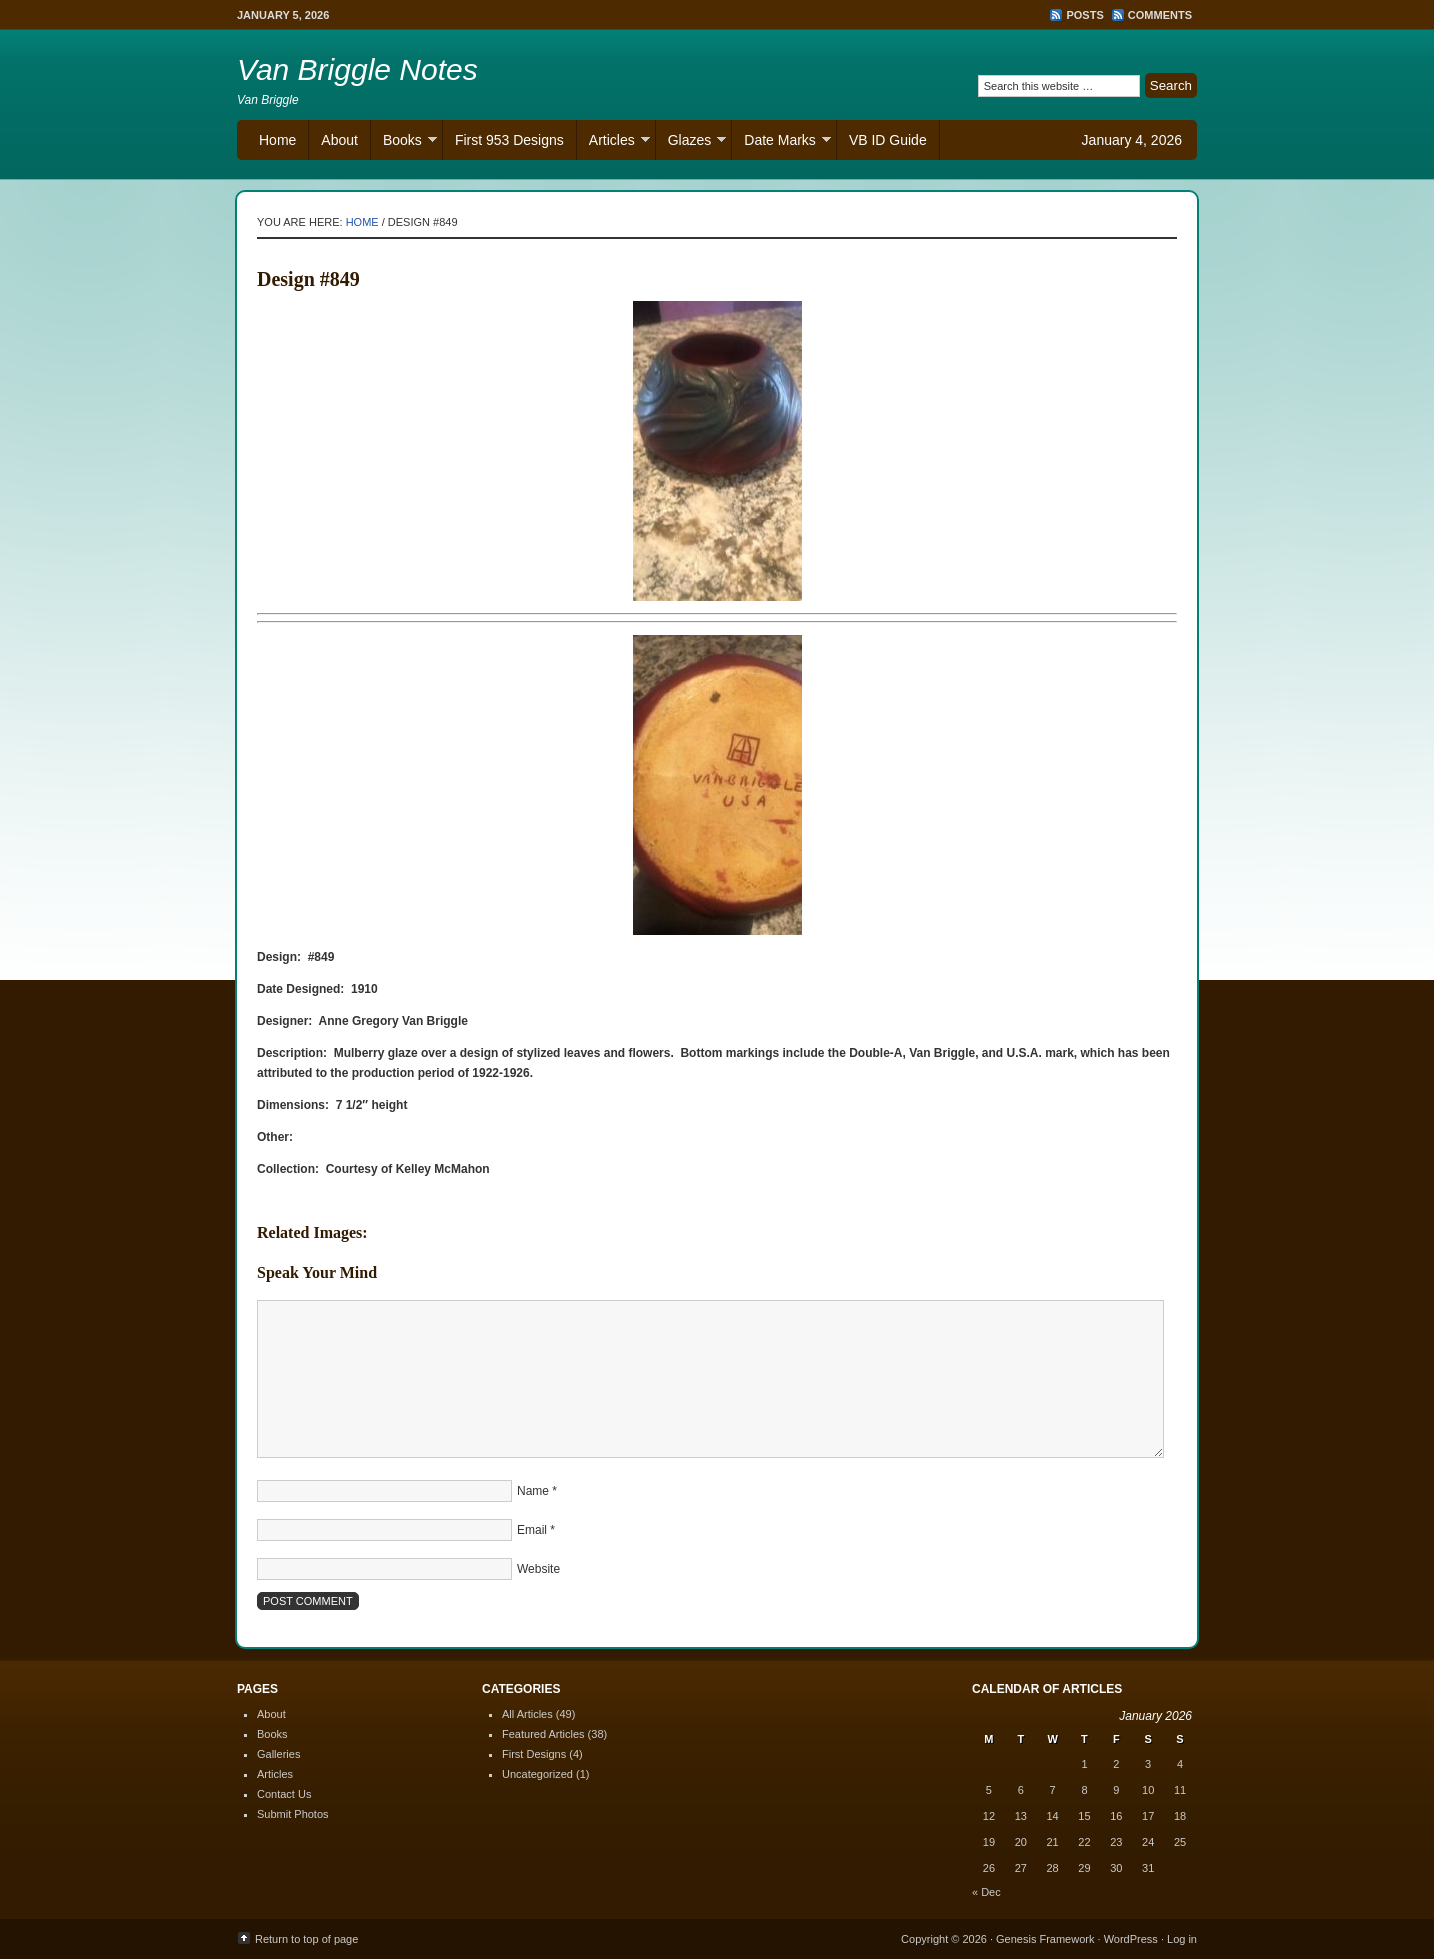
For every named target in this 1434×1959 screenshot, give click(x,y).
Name (533, 1491)
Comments (1160, 15)
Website (538, 1569)
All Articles (527, 1714)
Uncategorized (537, 1774)
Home (277, 140)
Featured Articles (543, 1734)
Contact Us (284, 1794)
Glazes (691, 142)
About (339, 140)
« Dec (986, 1892)
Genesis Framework (1045, 1939)
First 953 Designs (509, 140)
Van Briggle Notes (357, 69)
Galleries (278, 1754)
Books (404, 142)
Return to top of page (306, 1939)
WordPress (1131, 1939)
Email (532, 1530)
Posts (1084, 15)
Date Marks (781, 142)
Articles (613, 142)
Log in (1182, 1939)
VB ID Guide (888, 140)
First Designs (534, 1754)
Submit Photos (293, 1814)
